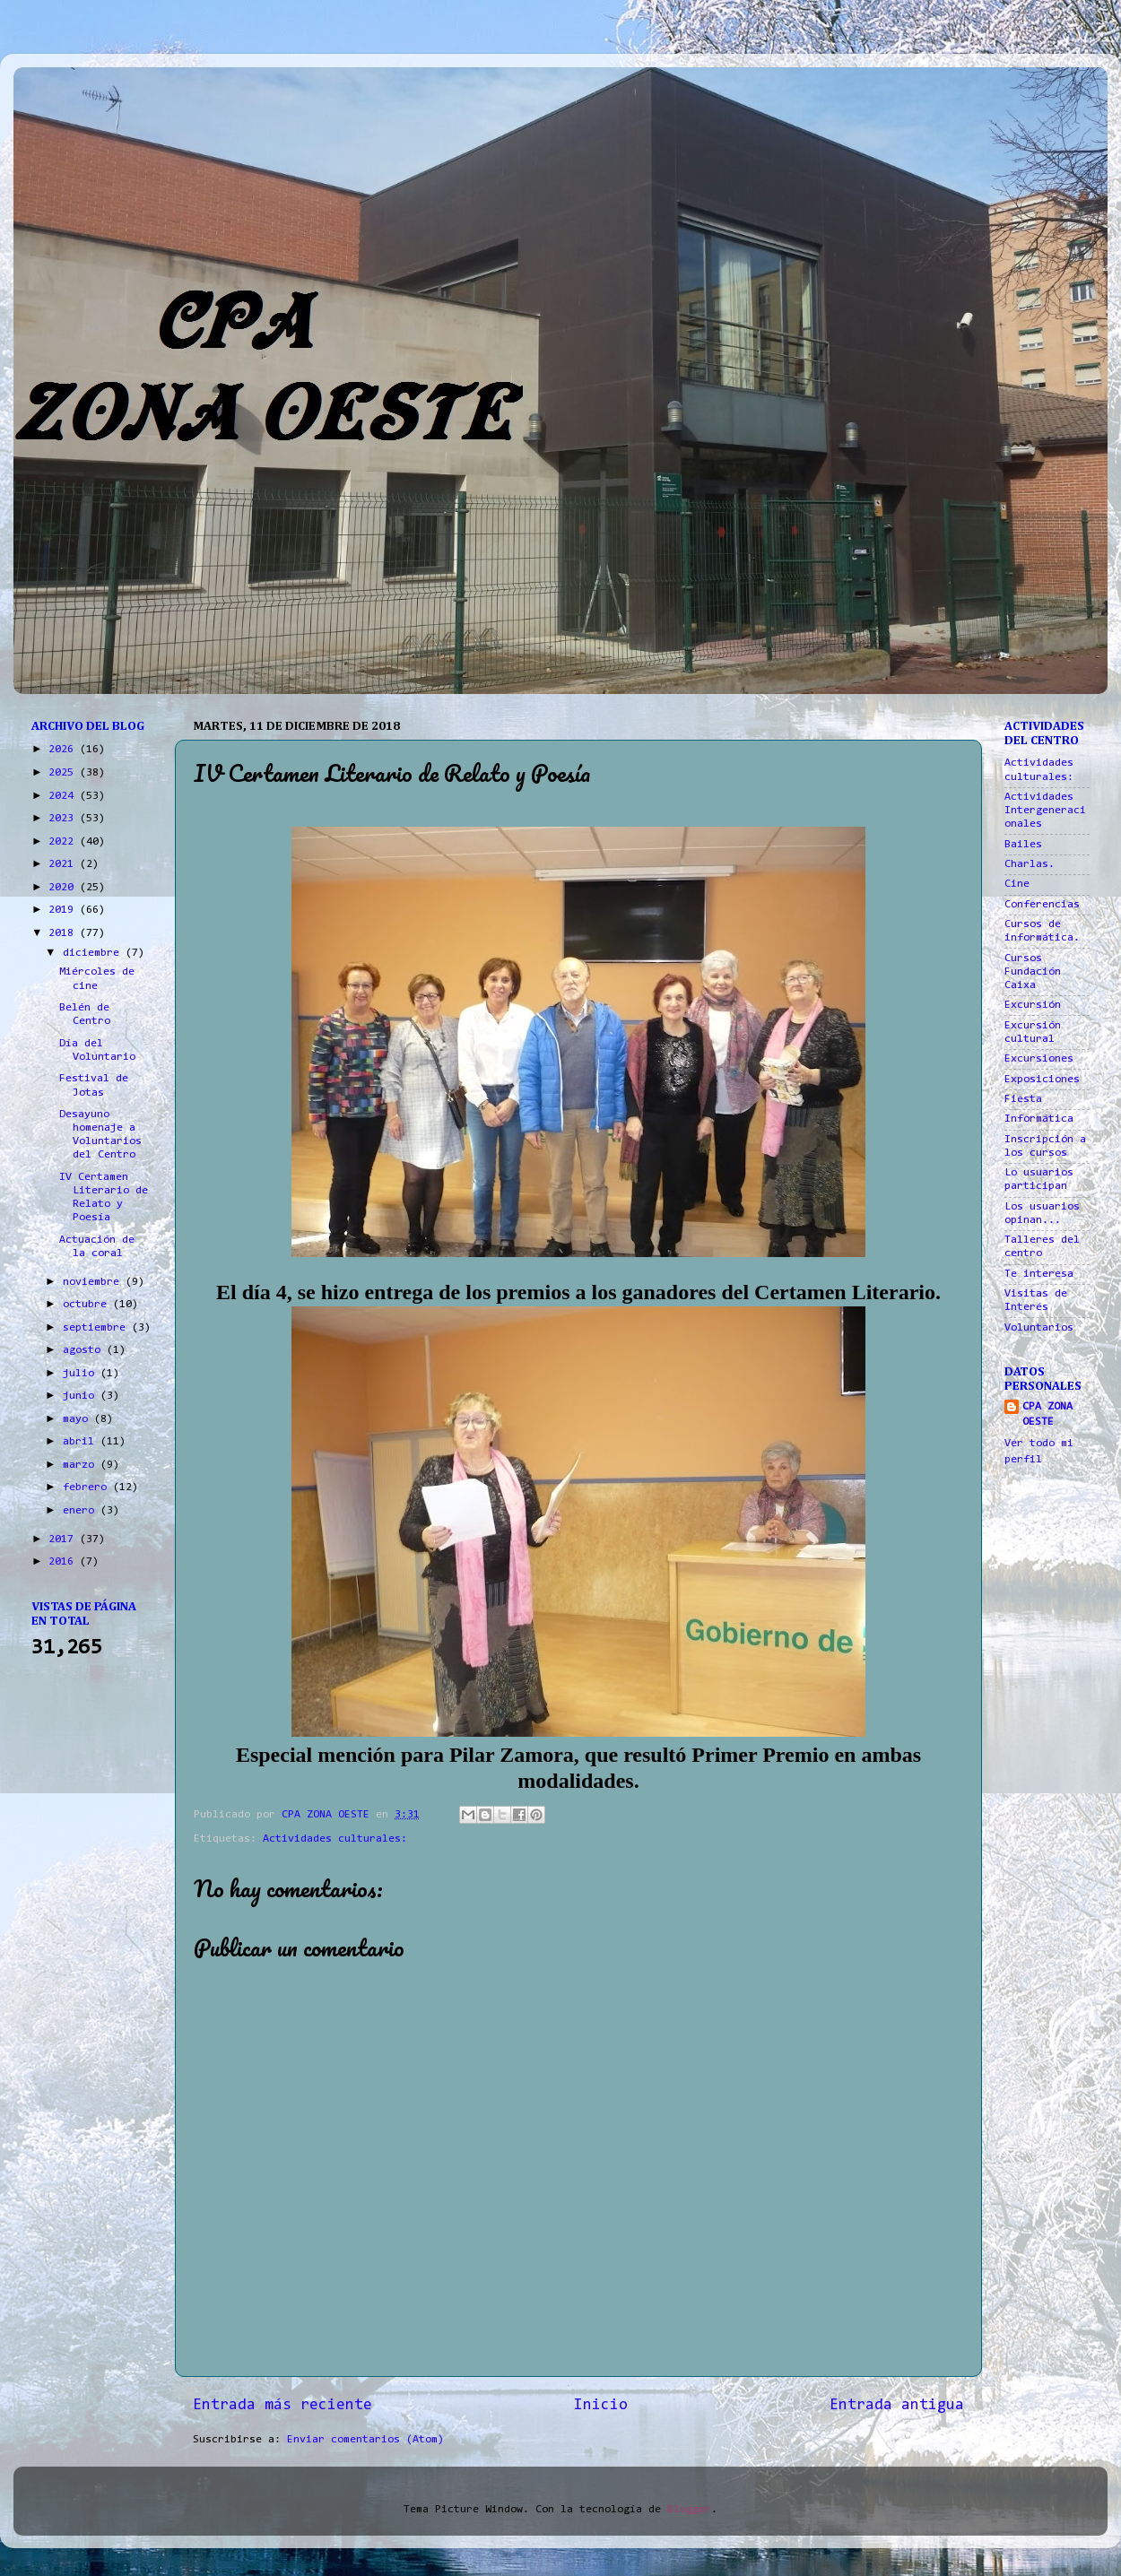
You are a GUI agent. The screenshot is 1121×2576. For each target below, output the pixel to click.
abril (81, 1441)
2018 (64, 933)
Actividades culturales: (335, 1839)
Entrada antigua (897, 2406)
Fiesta (1023, 1099)
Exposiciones (1042, 1079)
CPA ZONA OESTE (1047, 1414)
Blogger (689, 2509)
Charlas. (1029, 864)
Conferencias (1042, 904)
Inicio (601, 2406)
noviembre (94, 1282)
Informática (1038, 1119)
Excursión (1032, 1005)
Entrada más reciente (282, 2406)
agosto (85, 1350)
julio (81, 1373)
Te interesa (1038, 1274)
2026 (64, 749)
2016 (64, 1562)
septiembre (97, 1328)
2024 (64, 796)
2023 (64, 818)
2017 (64, 1539)
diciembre (94, 953)
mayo (78, 1419)
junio (81, 1396)
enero (81, 1510)
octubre (88, 1304)
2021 (64, 864)
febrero (88, 1487)
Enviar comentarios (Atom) (365, 2439)
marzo (81, 1465)
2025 (64, 773)
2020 (64, 887)
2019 (64, 910)
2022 (64, 842)
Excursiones (1038, 1059)
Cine (1017, 884)
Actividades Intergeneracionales (1045, 810)
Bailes (1023, 844)
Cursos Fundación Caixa (1032, 972)
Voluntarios (1038, 1328)
